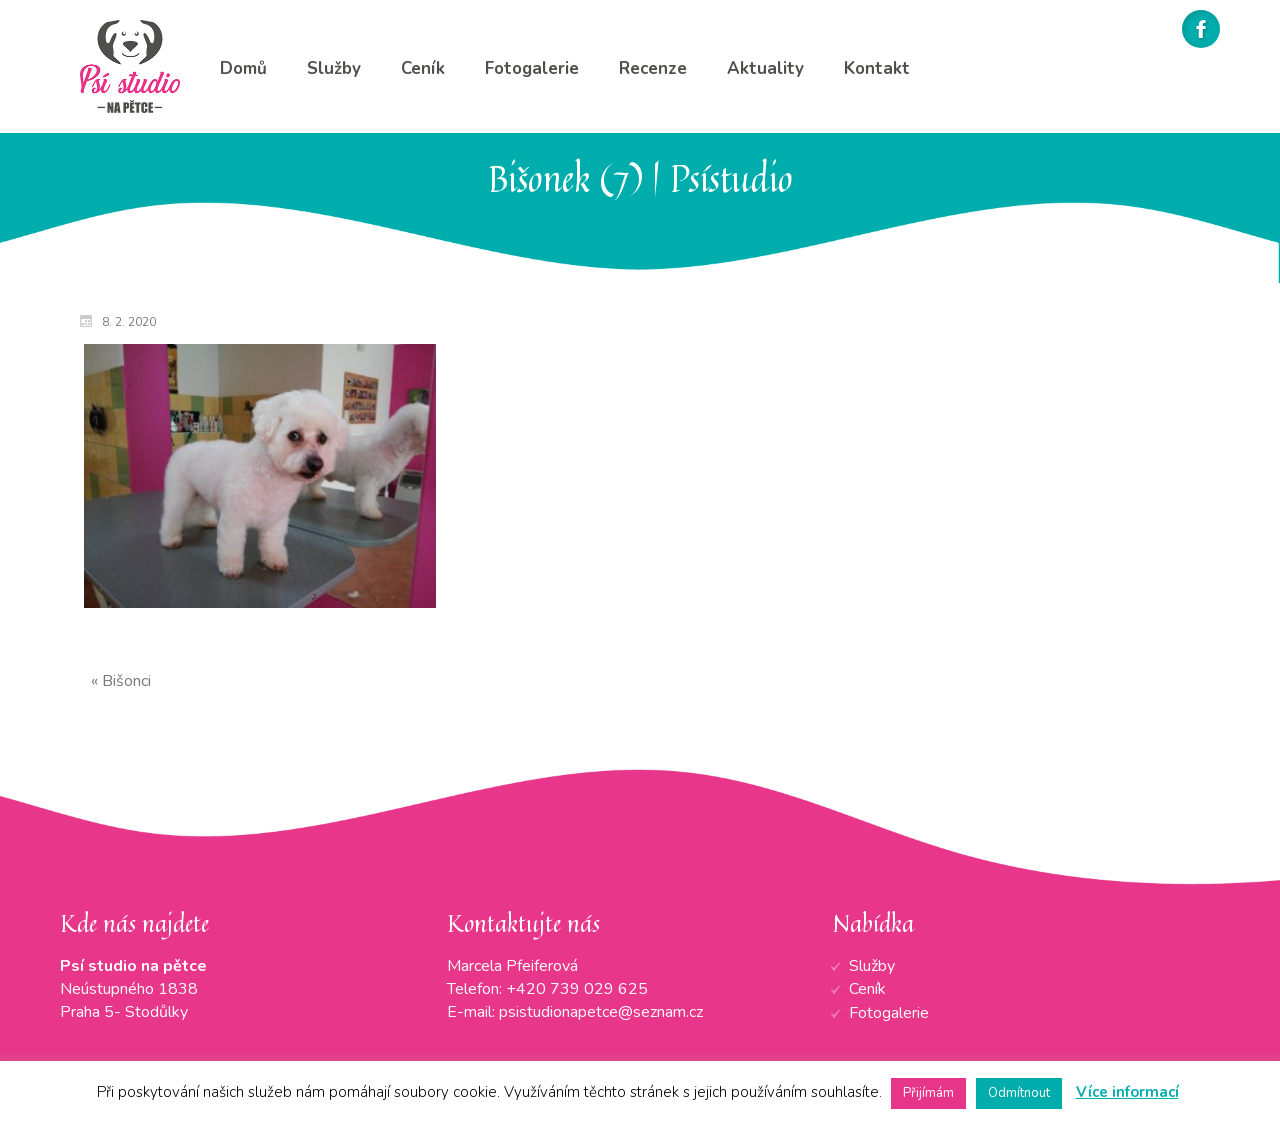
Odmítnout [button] (1019, 1093)
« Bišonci (121, 681)
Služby (872, 966)
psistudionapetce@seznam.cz (601, 1012)
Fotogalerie (889, 1013)
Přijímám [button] (928, 1093)
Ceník (867, 989)
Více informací (1127, 1092)
